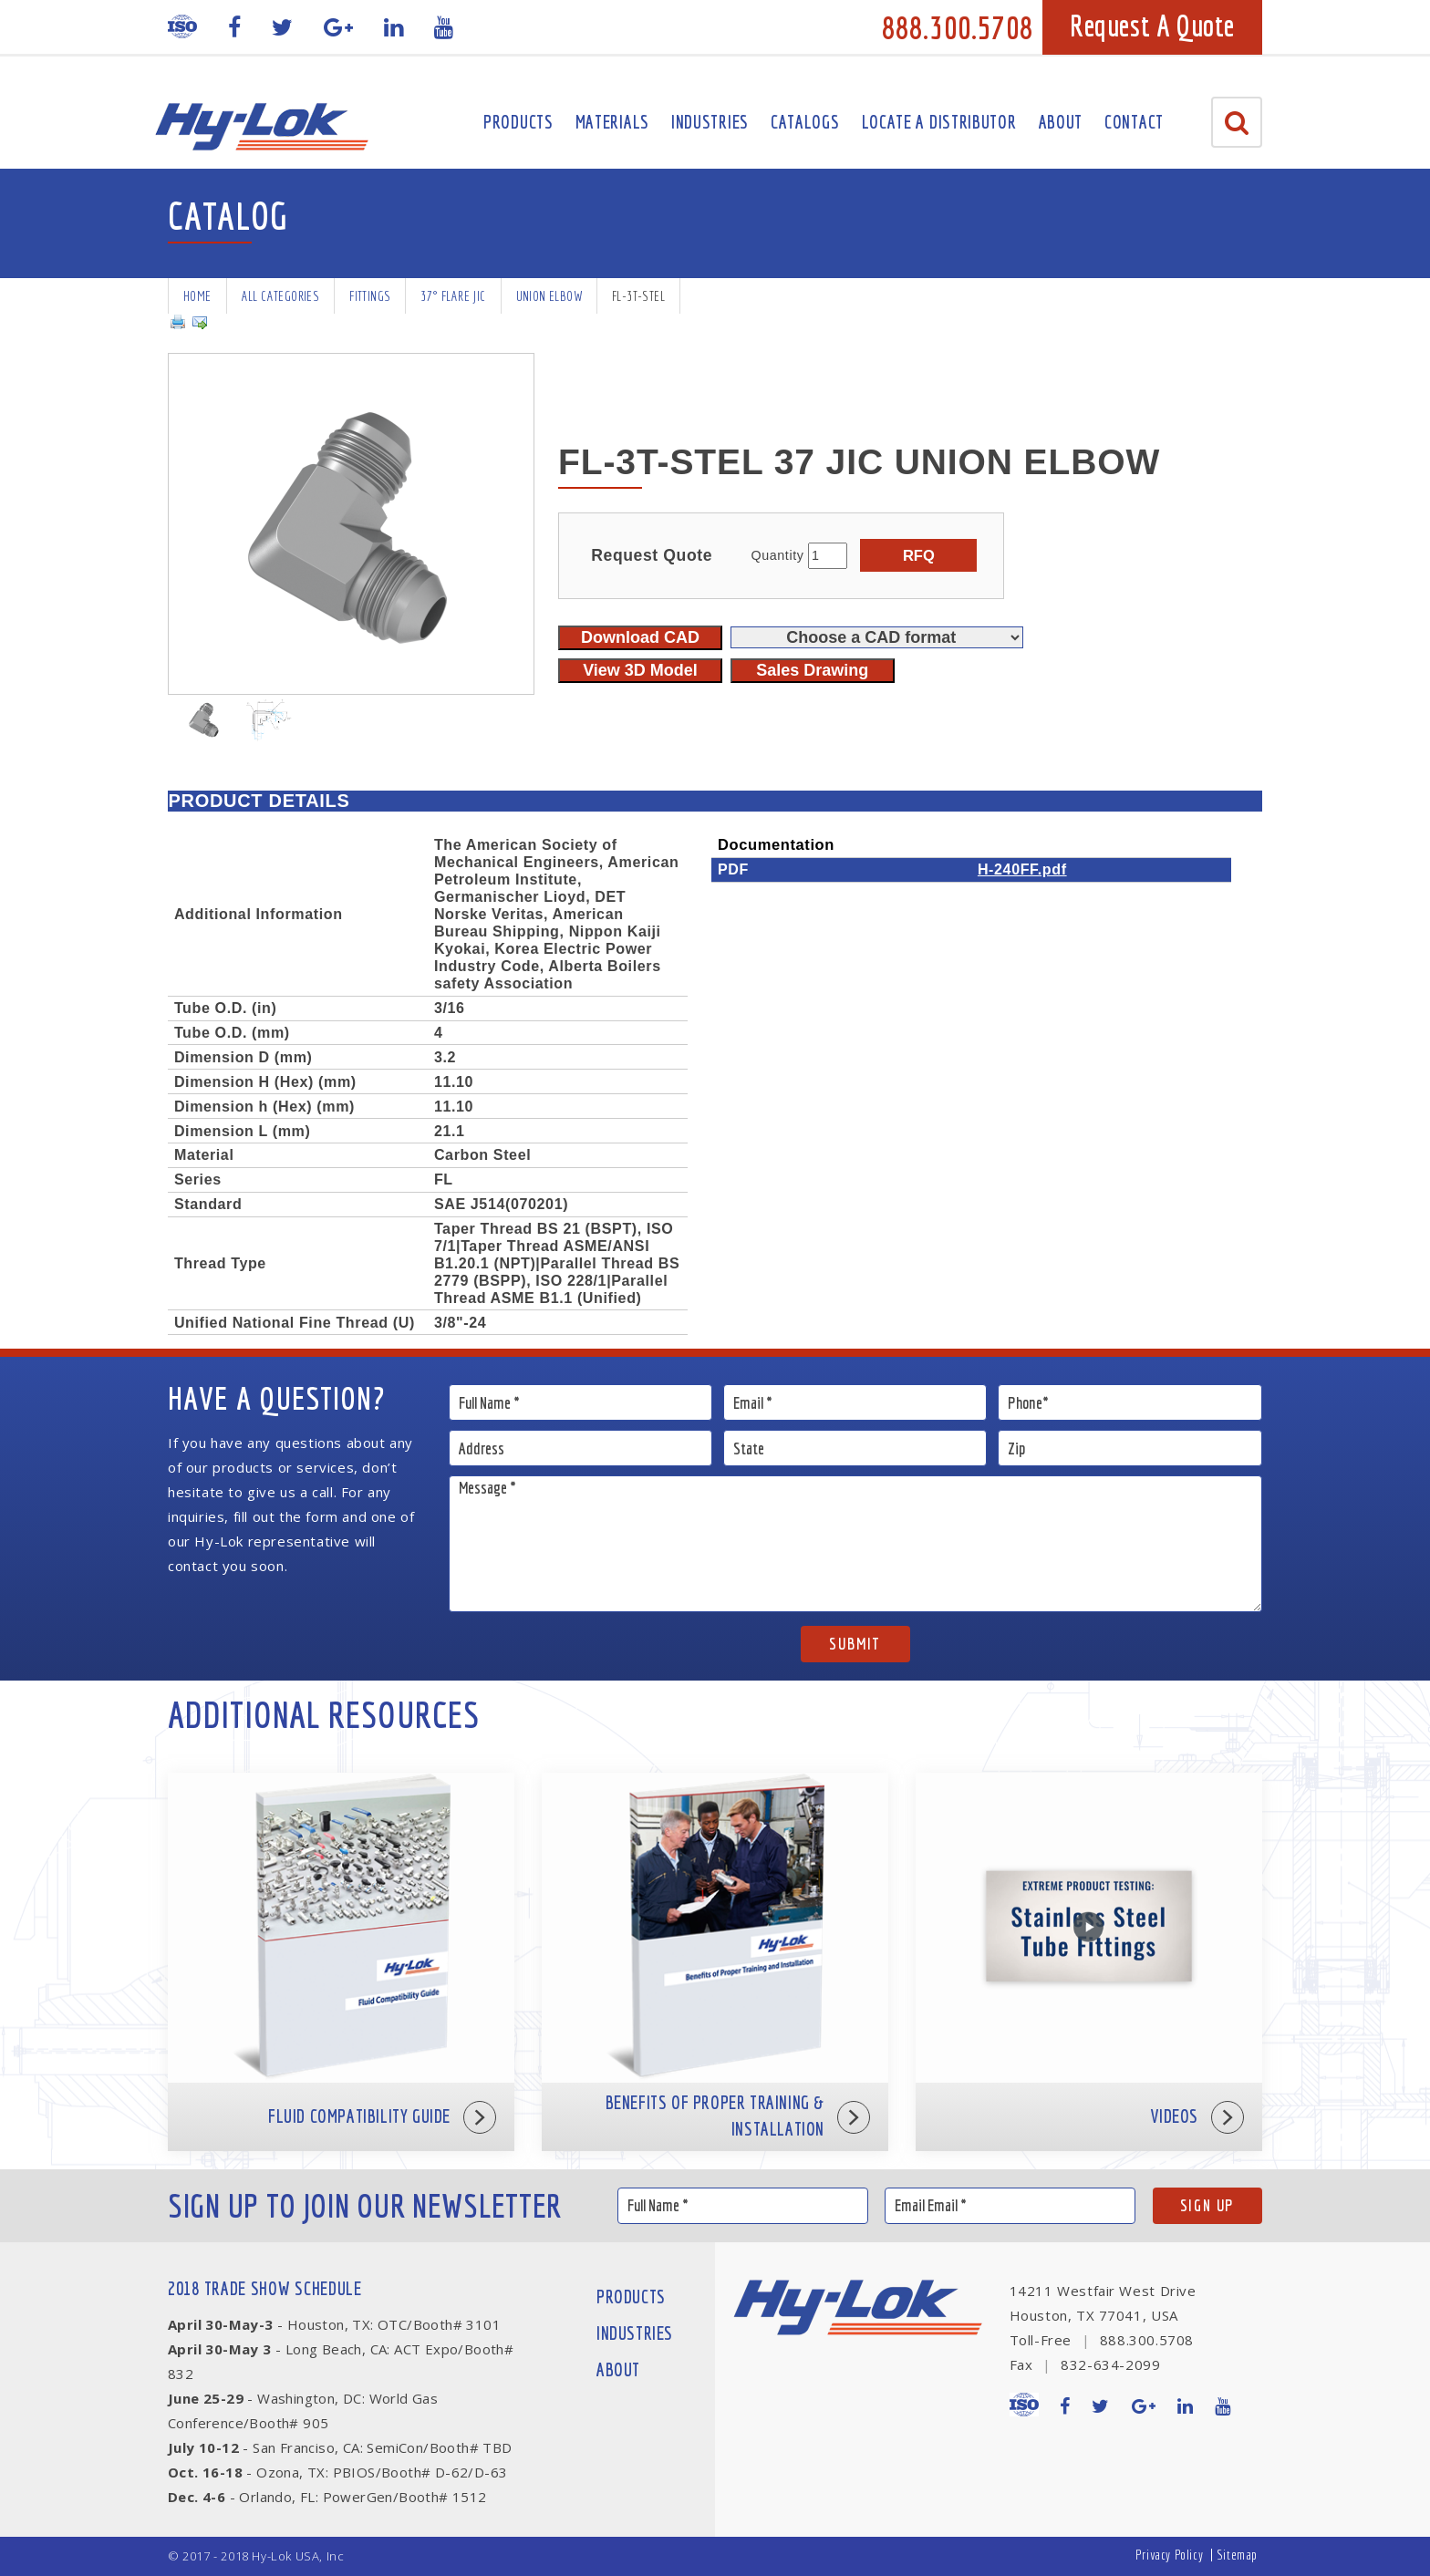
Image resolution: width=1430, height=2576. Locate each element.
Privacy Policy (1169, 2554)
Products (518, 121)
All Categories (281, 296)
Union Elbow (549, 296)
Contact (1134, 121)
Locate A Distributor (939, 121)
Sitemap (1237, 2554)
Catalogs (805, 121)
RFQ (919, 555)
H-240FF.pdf (1022, 869)
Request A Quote (1152, 25)
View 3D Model (640, 670)
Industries (710, 121)
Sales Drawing (812, 670)
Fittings (369, 296)
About (1061, 121)
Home (197, 296)
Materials (612, 121)
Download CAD (640, 637)
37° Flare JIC (452, 296)
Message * (856, 1543)
